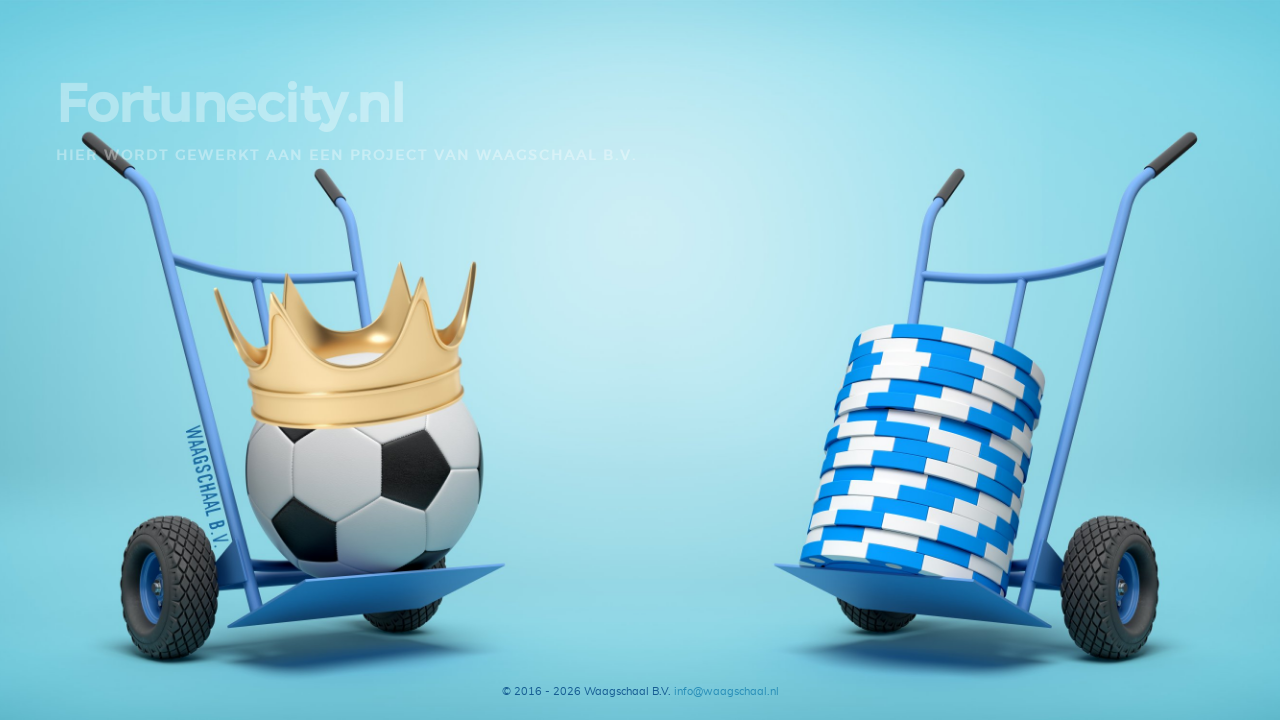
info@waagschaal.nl (726, 691)
